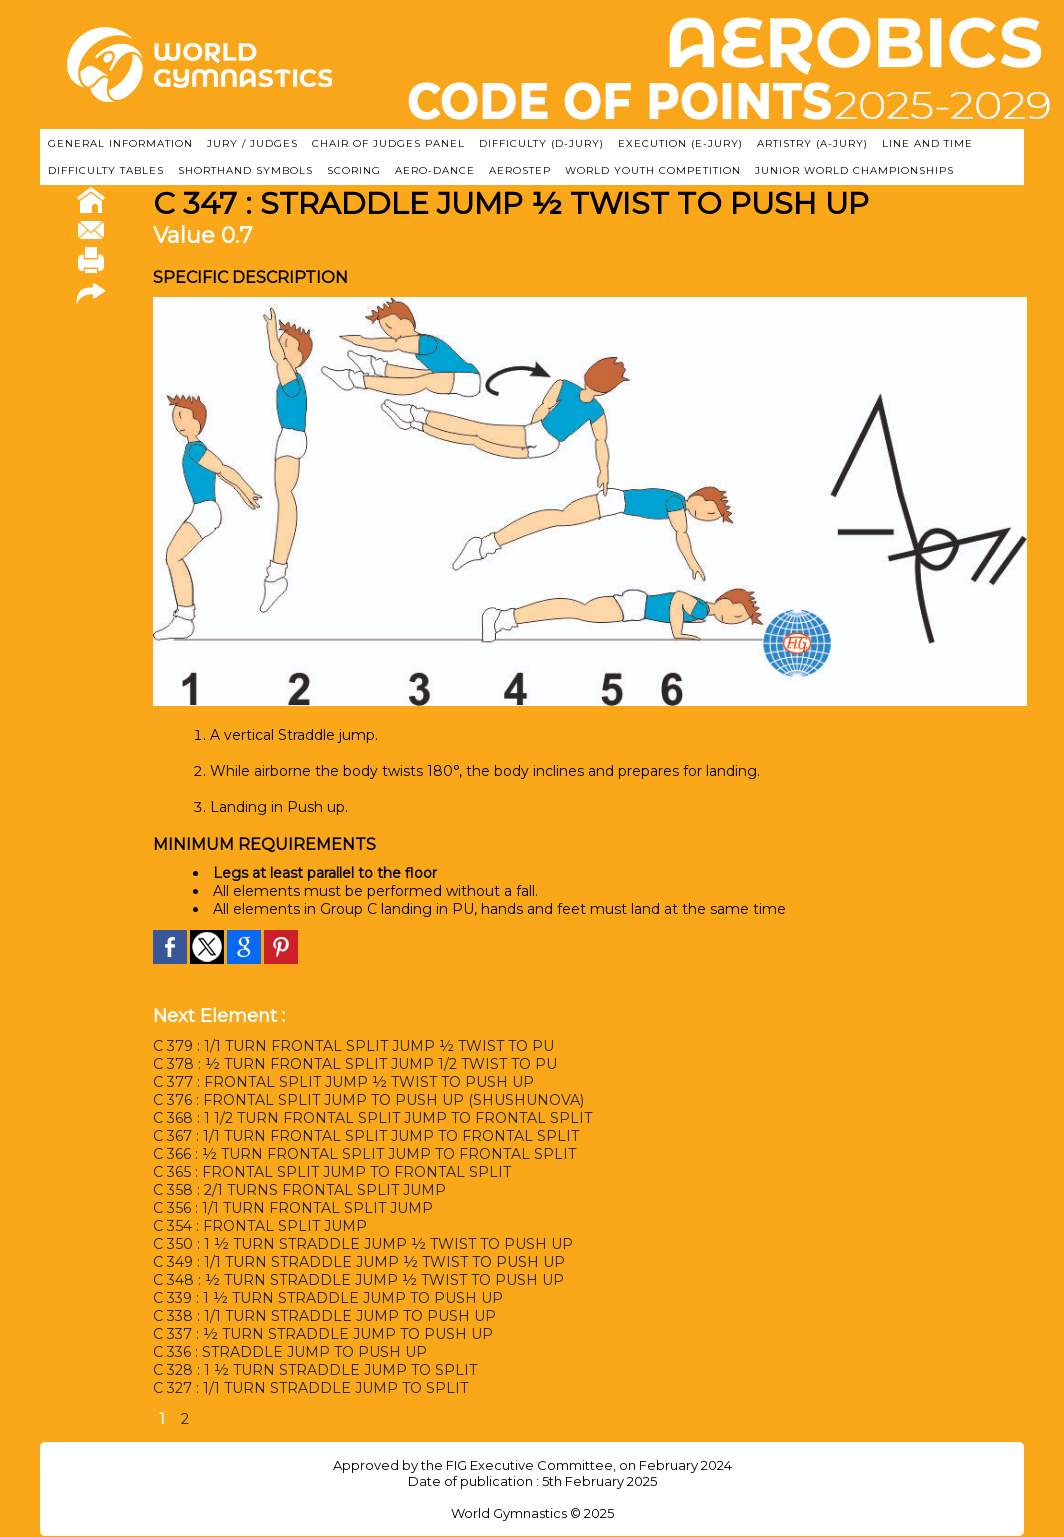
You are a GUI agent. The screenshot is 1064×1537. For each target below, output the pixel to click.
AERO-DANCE (435, 170)
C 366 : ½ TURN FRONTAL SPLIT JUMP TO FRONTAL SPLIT (364, 1154)
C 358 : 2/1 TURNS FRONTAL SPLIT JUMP (299, 1190)
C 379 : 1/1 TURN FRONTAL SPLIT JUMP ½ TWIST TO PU (353, 1046)
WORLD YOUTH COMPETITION (653, 170)
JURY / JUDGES (252, 143)
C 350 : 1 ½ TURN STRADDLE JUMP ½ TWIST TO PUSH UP (362, 1244)
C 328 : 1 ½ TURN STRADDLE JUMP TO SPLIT (315, 1370)
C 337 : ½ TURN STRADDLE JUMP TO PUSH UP (323, 1334)
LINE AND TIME (927, 143)
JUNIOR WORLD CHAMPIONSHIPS (854, 170)
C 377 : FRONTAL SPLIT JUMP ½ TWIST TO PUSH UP (343, 1082)
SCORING (354, 170)
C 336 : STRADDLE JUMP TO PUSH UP (290, 1352)
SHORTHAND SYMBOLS (245, 170)
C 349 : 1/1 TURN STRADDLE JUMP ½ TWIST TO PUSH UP (359, 1262)
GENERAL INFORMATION (120, 143)
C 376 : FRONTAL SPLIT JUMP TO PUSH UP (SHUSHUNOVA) (368, 1100)
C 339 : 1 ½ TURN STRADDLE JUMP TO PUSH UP (328, 1298)
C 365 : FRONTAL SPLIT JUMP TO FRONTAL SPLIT (331, 1172)
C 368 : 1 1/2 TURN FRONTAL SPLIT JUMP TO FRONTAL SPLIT (372, 1118)
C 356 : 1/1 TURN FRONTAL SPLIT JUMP (292, 1208)
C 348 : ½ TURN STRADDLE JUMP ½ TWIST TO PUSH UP (358, 1280)
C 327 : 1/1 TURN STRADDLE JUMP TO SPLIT (310, 1388)
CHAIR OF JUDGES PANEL (388, 143)
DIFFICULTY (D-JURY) (541, 143)
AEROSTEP (520, 170)
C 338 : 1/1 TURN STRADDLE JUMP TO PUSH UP (324, 1316)
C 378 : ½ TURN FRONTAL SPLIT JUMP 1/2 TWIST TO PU (355, 1064)
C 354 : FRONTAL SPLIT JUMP (259, 1226)
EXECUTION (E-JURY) (680, 143)
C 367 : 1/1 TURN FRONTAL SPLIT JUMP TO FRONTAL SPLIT (366, 1136)
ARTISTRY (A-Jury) (812, 143)
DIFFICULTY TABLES (106, 170)
